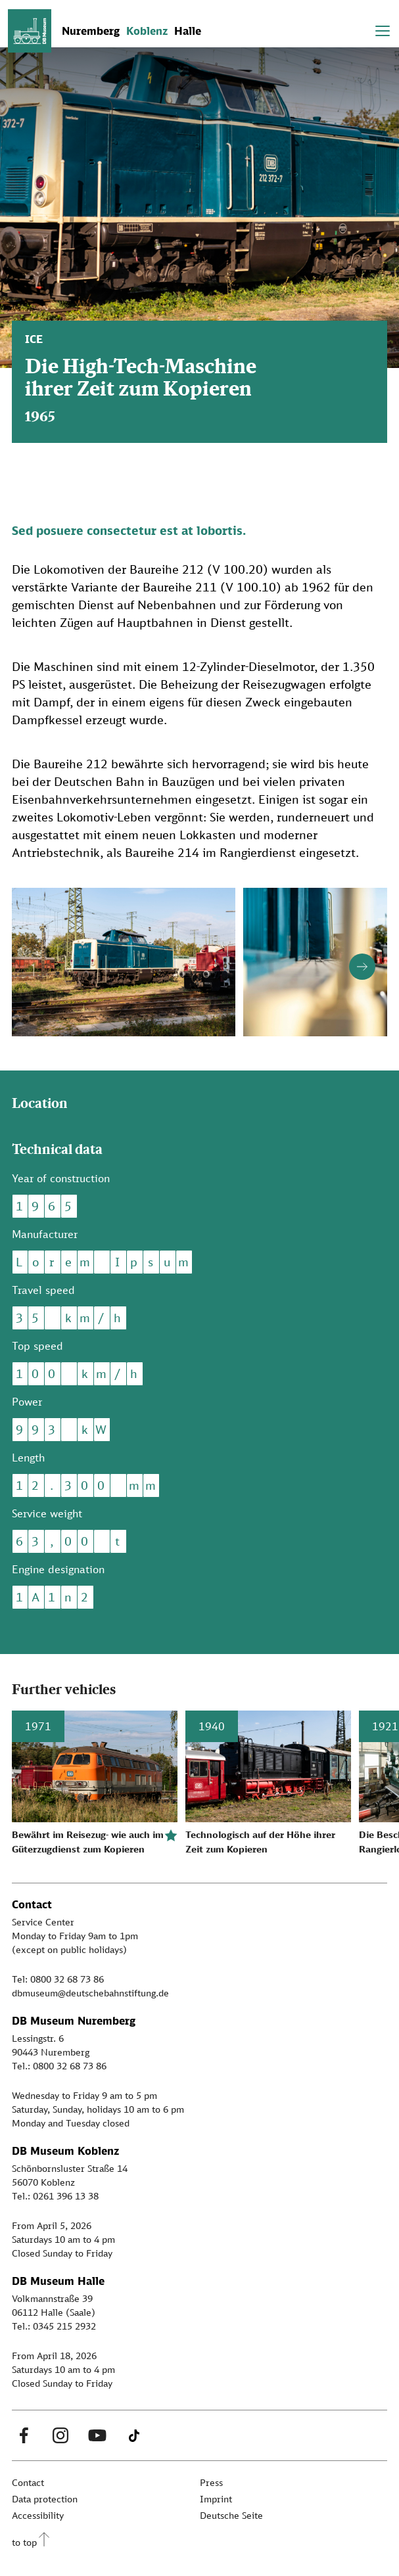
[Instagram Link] (60, 2435)
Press (211, 2482)
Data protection (45, 2498)
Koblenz (147, 30)
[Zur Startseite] (29, 31)
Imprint (216, 2498)
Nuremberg (91, 30)
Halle (187, 30)
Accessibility (38, 2515)
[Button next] (362, 967)
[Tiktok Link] (134, 2435)
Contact (28, 2482)
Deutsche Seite (231, 2515)
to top (24, 2542)
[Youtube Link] (97, 2435)
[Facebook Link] (23, 2435)
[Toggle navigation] (382, 31)
